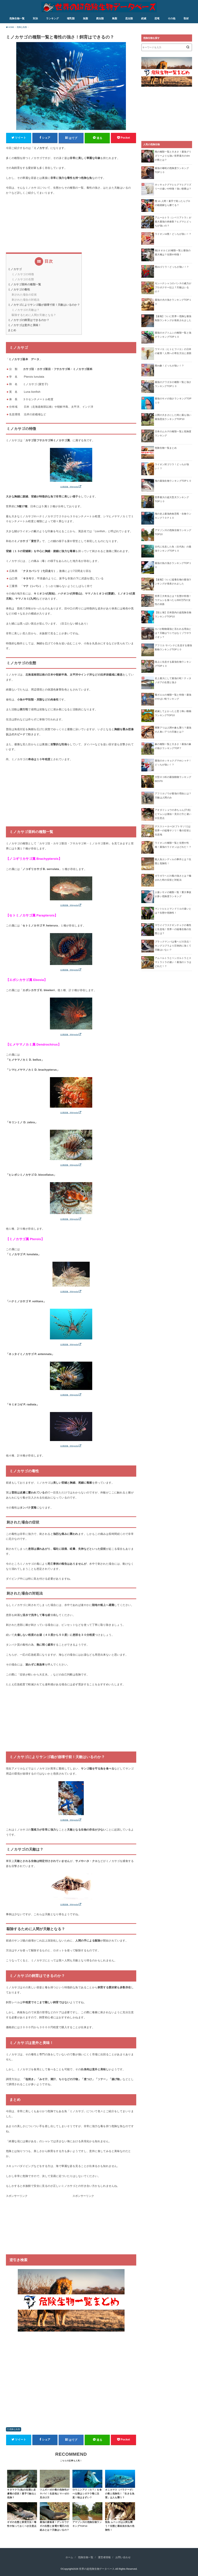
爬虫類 (100, 18)
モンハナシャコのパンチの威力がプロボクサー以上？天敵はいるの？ (173, 287)
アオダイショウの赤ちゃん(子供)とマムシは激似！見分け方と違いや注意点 (173, 814)
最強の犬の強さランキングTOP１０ (173, 301)
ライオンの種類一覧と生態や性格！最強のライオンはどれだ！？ (173, 844)
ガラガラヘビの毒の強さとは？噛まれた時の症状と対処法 (173, 877)
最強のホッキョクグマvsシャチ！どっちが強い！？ (173, 762)
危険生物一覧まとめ (166, 448)
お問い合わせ (123, 2557)
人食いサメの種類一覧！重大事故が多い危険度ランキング (173, 894)
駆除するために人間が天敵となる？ (34, 315)
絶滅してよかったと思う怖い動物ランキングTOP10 (173, 713)
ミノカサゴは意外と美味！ (24, 325)
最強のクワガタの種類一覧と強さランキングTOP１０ (173, 384)
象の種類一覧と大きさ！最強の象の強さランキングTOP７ (173, 746)
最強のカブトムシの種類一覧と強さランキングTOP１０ (173, 334)
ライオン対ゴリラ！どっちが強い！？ (172, 466)
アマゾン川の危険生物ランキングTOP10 (173, 532)
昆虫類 (129, 18)
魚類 (85, 18)
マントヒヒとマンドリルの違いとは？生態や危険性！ (173, 910)
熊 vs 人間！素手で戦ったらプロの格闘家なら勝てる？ (172, 203)
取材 (186, 18)
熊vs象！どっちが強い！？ (169, 365)
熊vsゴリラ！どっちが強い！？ (172, 267)
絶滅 (143, 18)
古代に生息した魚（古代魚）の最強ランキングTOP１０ (173, 548)
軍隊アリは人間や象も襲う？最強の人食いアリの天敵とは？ (173, 729)
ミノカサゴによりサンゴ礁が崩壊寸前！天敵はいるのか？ (44, 304)
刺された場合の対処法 (25, 299)
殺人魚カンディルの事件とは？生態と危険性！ (173, 861)
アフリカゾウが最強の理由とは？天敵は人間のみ (173, 795)
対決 (35, 18)
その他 (171, 18)
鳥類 (114, 18)
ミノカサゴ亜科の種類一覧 (24, 284)
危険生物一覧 (17, 18)
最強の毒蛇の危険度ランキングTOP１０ (172, 170)
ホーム (69, 2557)
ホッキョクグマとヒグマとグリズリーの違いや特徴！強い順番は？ (173, 186)
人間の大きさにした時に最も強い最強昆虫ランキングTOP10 (173, 417)
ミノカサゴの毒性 (19, 289)
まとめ (12, 330)
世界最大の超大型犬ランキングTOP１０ (172, 499)
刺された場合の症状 (24, 294)
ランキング (52, 18)
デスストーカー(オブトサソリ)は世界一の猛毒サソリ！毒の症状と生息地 (173, 830)
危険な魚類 (14, 2429)
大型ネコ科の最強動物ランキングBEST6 (173, 779)
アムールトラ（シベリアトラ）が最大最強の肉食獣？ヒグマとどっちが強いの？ (173, 221)
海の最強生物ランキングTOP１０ (173, 480)
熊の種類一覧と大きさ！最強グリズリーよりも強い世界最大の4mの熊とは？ (173, 155)
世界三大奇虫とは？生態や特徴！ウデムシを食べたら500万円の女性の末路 (173, 600)
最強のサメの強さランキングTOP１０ (173, 400)
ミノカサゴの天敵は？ (25, 309)
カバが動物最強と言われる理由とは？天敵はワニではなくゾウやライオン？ (173, 633)
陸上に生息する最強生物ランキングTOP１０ (173, 663)
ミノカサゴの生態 (23, 279)
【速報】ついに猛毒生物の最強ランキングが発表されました (173, 581)
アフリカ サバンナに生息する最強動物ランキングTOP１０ (173, 647)
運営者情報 (104, 2557)
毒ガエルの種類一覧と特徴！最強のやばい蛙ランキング (173, 696)
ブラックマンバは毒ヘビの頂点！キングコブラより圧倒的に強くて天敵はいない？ (173, 945)
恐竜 (157, 18)
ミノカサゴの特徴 (23, 274)
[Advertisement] (71, 228)
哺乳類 (71, 18)
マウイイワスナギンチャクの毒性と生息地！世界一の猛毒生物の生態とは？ (173, 929)
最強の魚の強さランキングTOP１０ (173, 565)
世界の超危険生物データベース (97, 2569)
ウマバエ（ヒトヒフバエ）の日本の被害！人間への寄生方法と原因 (173, 351)
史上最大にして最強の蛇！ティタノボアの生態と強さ (173, 680)
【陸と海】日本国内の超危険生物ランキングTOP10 (173, 614)
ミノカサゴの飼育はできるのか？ (28, 320)
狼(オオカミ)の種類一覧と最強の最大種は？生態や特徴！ (173, 252)
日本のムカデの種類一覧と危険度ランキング (173, 433)
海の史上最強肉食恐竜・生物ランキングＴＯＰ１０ (173, 515)
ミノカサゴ (15, 269)
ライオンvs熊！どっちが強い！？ (173, 234)
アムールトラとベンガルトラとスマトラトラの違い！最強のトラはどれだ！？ (173, 962)
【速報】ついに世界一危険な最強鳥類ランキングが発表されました (173, 318)
